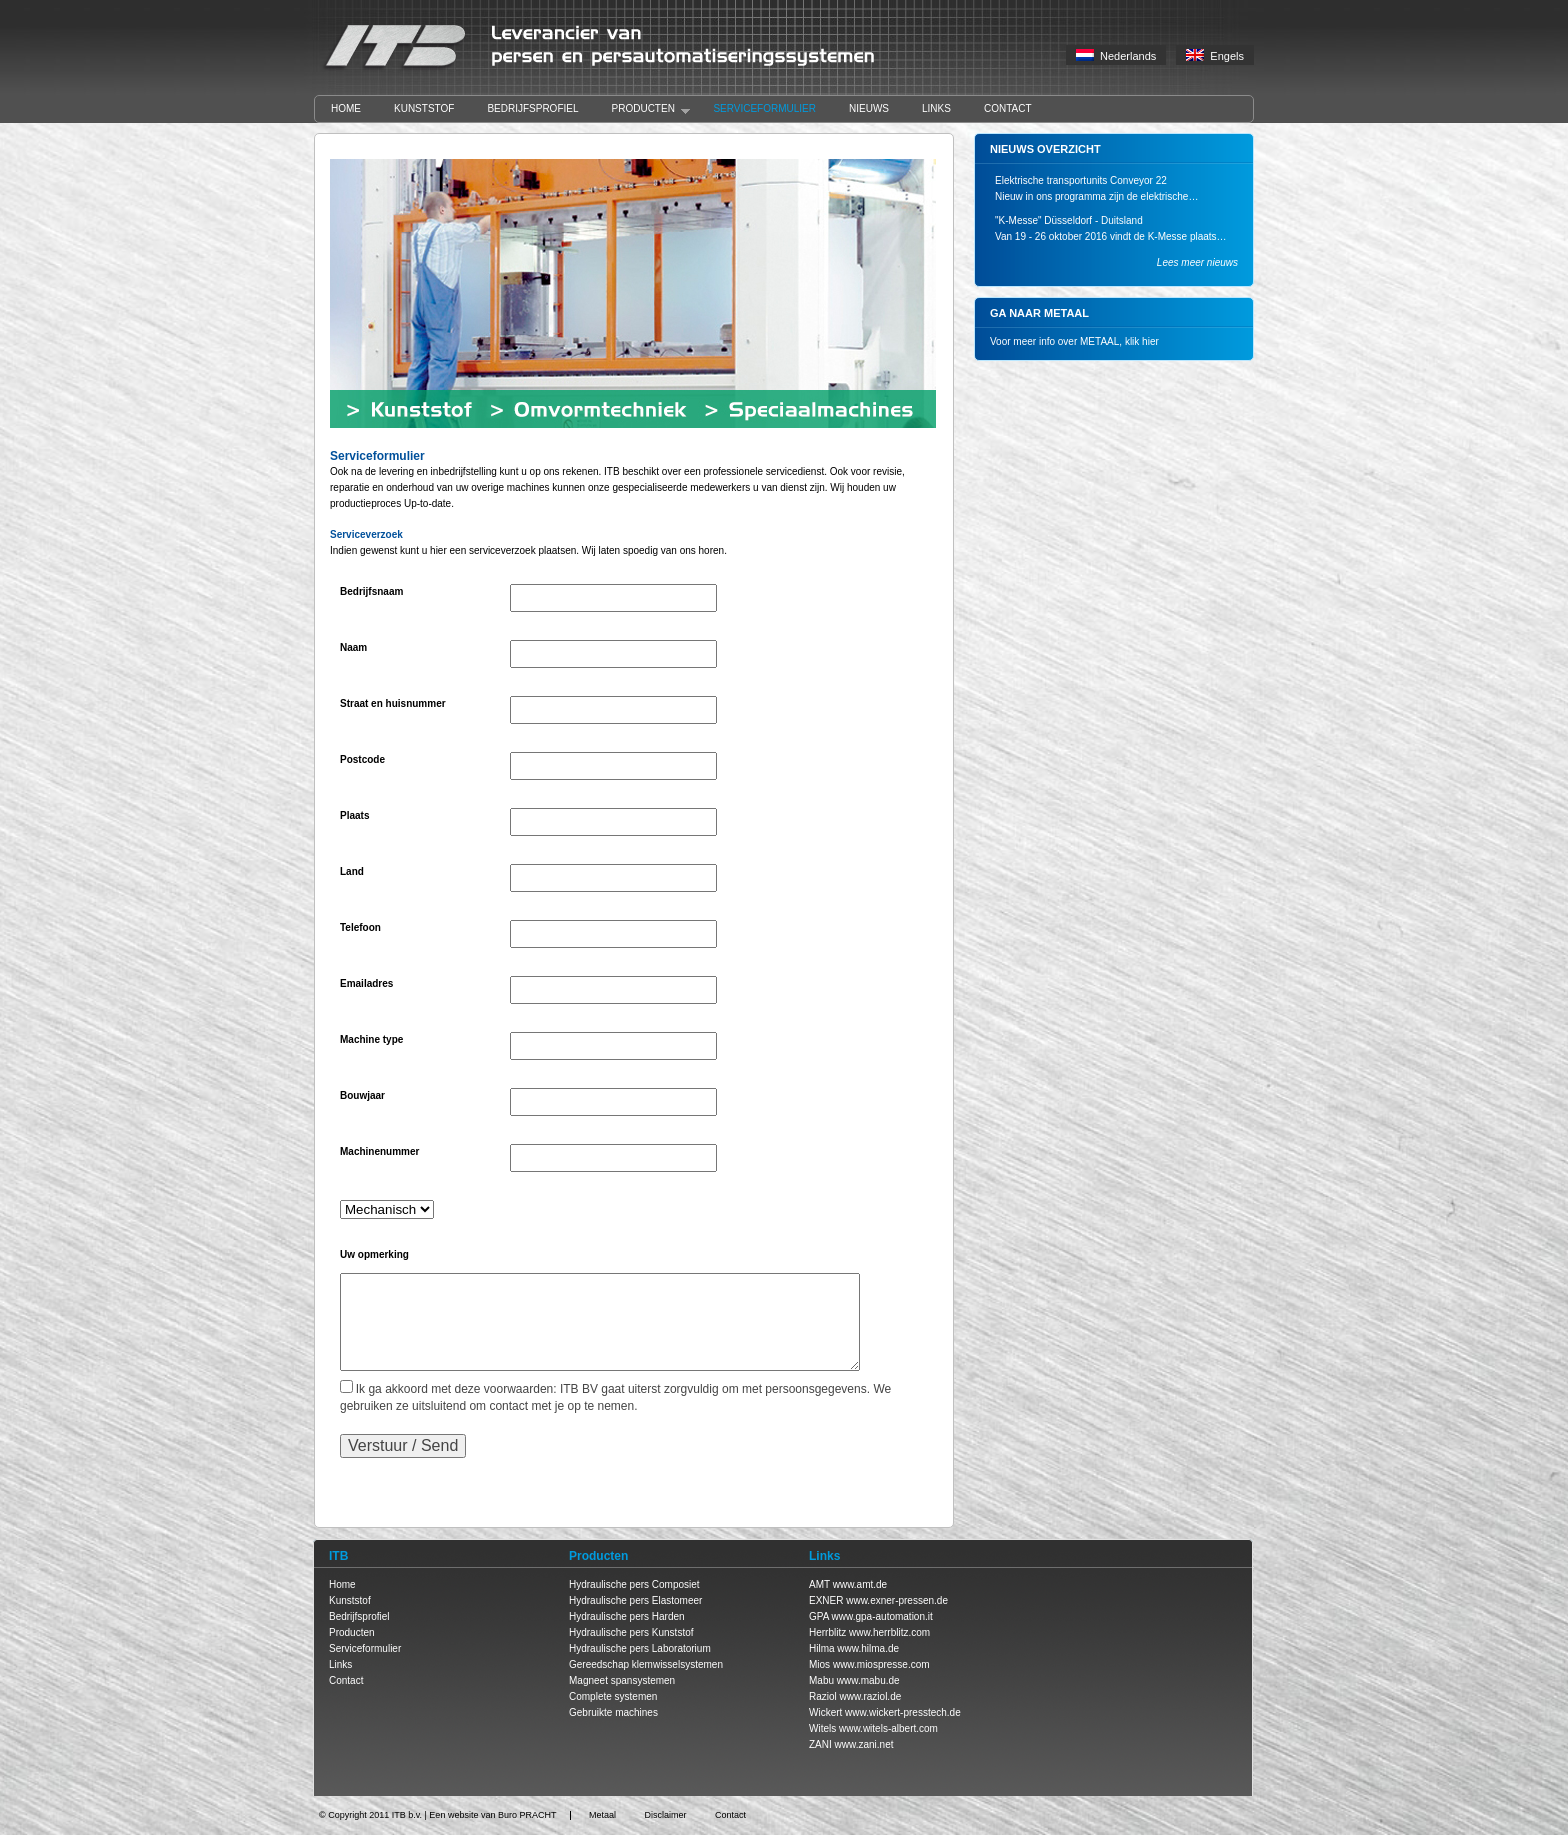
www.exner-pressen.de (897, 1600)
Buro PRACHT (527, 1815)
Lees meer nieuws (1197, 262)
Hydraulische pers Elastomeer (635, 1600)
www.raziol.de (871, 1696)
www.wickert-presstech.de (903, 1712)
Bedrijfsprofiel (532, 108)
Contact (1008, 108)
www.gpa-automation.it (882, 1616)
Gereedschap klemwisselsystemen (646, 1664)
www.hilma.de (868, 1648)
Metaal (602, 1815)
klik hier (1142, 341)
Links (936, 108)
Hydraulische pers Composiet (634, 1584)
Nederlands (1116, 55)
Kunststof (424, 108)
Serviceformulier (764, 108)
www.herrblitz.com (889, 1632)
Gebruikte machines (613, 1712)
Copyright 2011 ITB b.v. (375, 1815)
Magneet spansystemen (622, 1680)
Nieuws (869, 108)
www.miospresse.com (881, 1664)
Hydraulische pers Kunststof (631, 1632)
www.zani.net (864, 1744)
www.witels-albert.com (888, 1728)
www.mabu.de (868, 1680)
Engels (1215, 55)
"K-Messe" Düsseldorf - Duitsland (1069, 220)
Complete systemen (613, 1696)
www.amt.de (860, 1584)
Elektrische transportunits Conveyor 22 (1081, 180)
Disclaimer (665, 1815)
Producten (643, 109)
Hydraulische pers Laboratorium (640, 1648)
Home (346, 108)
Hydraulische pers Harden (627, 1616)
